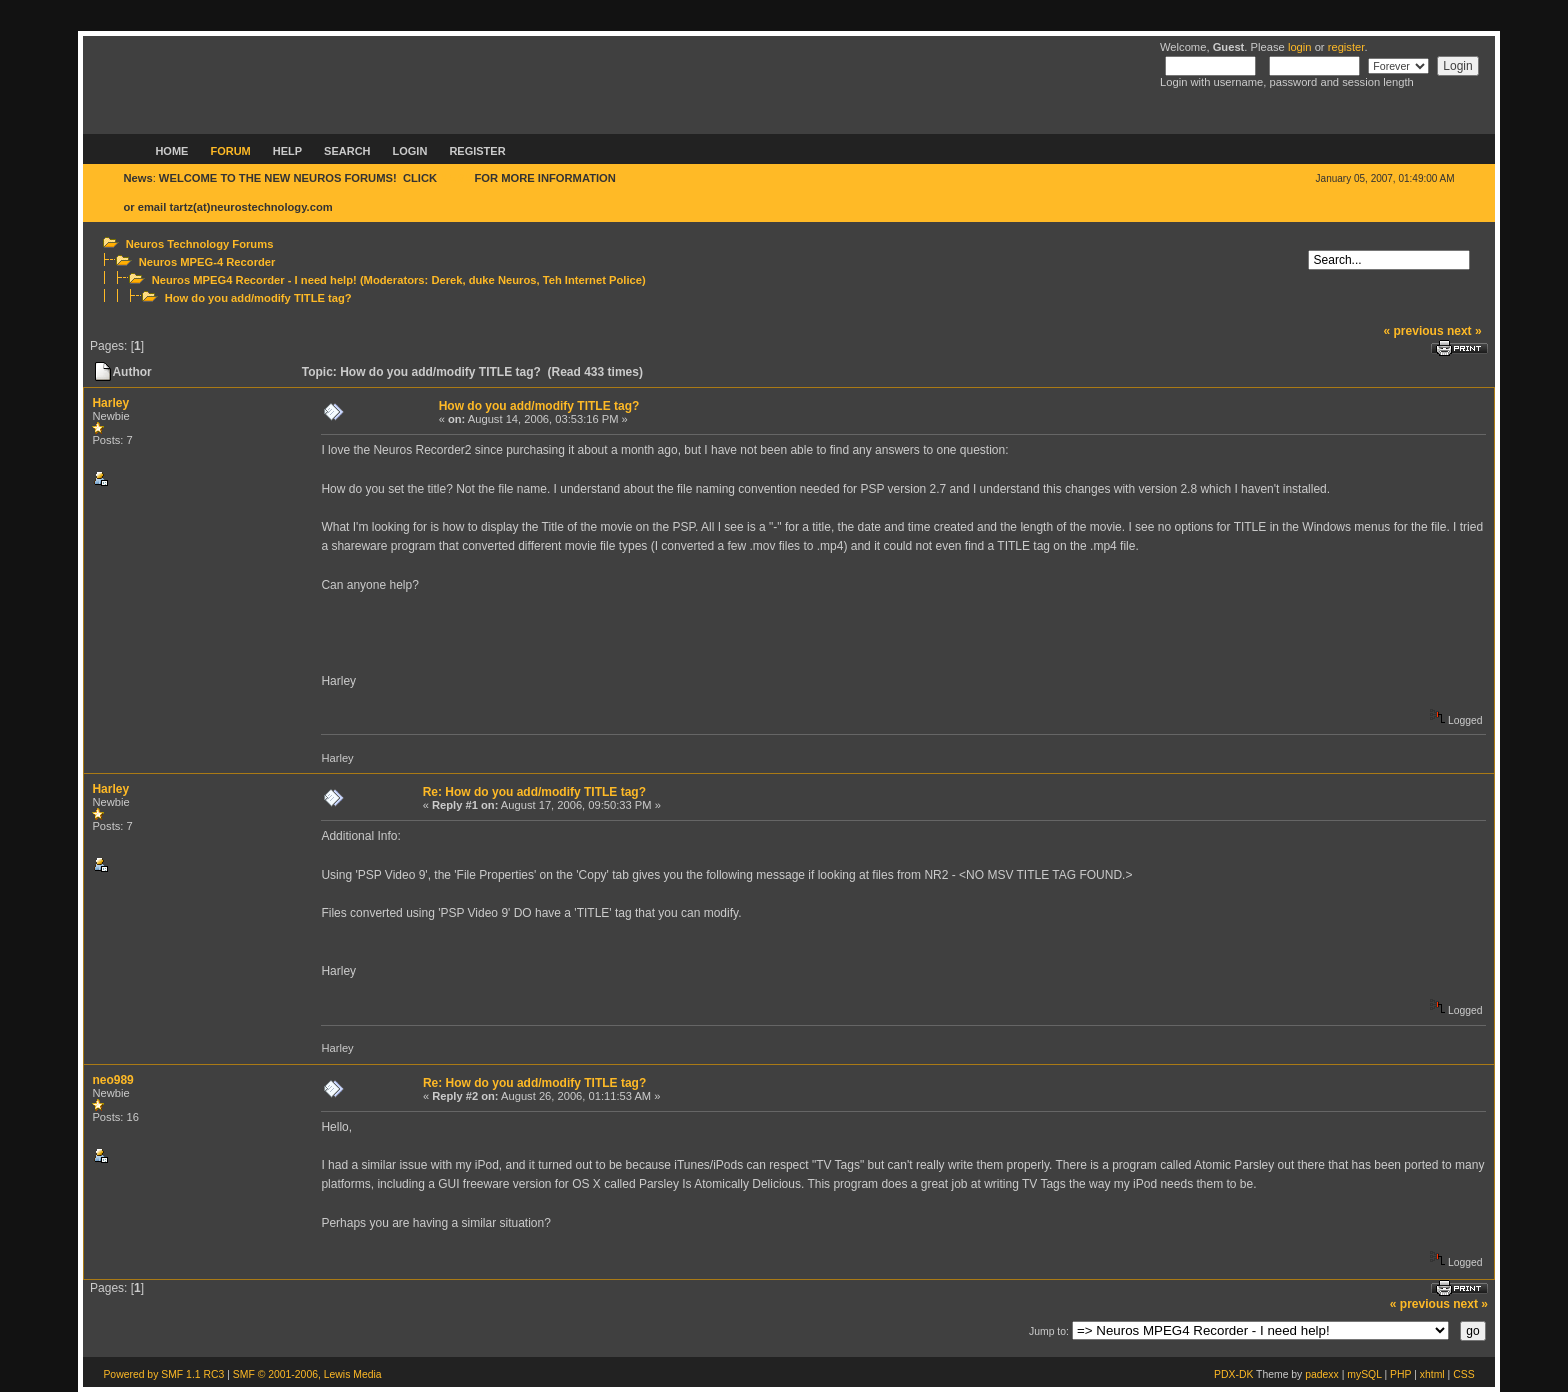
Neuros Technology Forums (200, 244)
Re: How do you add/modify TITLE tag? (534, 792)
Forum (230, 151)
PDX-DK (1233, 1374)
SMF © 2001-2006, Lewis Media (307, 1374)
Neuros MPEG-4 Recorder (207, 262)
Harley (110, 403)
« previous (1414, 331)
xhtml (1432, 1374)
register (1346, 47)
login (1300, 47)
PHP (1400, 1374)
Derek (446, 280)
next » (1464, 331)
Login (410, 151)
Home (171, 151)
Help (287, 151)
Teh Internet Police (592, 280)
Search (347, 151)
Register (477, 151)
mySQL (1364, 1374)
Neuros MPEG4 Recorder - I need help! (254, 280)
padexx (1322, 1374)
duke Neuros (503, 280)
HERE (455, 178)
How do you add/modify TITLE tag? (258, 298)
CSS (1463, 1374)
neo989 (112, 1080)
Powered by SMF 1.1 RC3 (163, 1374)
